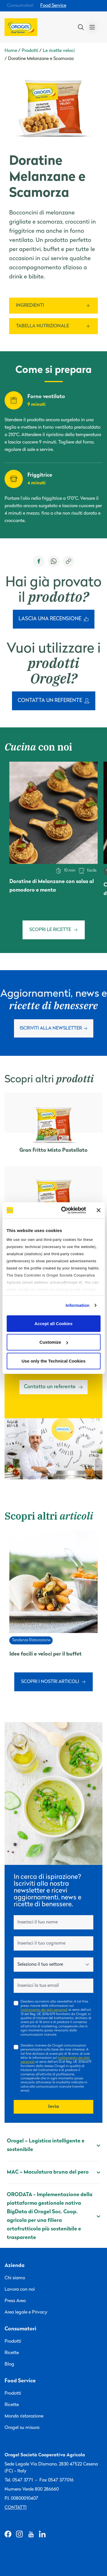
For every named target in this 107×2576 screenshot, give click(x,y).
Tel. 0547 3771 (19, 2480)
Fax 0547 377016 (56, 2480)
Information (78, 1305)
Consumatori (20, 5)
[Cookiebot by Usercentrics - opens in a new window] (64, 1210)
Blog (9, 2364)
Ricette (12, 2353)
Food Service (53, 5)
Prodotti (30, 51)
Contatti (16, 2507)
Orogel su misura (22, 2427)
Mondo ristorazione (24, 2416)
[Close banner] (98, 1210)
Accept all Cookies (53, 1323)
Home (11, 51)
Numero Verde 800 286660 (32, 2489)
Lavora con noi (20, 2289)
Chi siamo (15, 2278)
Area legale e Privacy (26, 2312)
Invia (53, 2106)
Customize (53, 1342)
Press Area (15, 2301)
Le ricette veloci (59, 51)
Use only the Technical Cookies (54, 1360)
